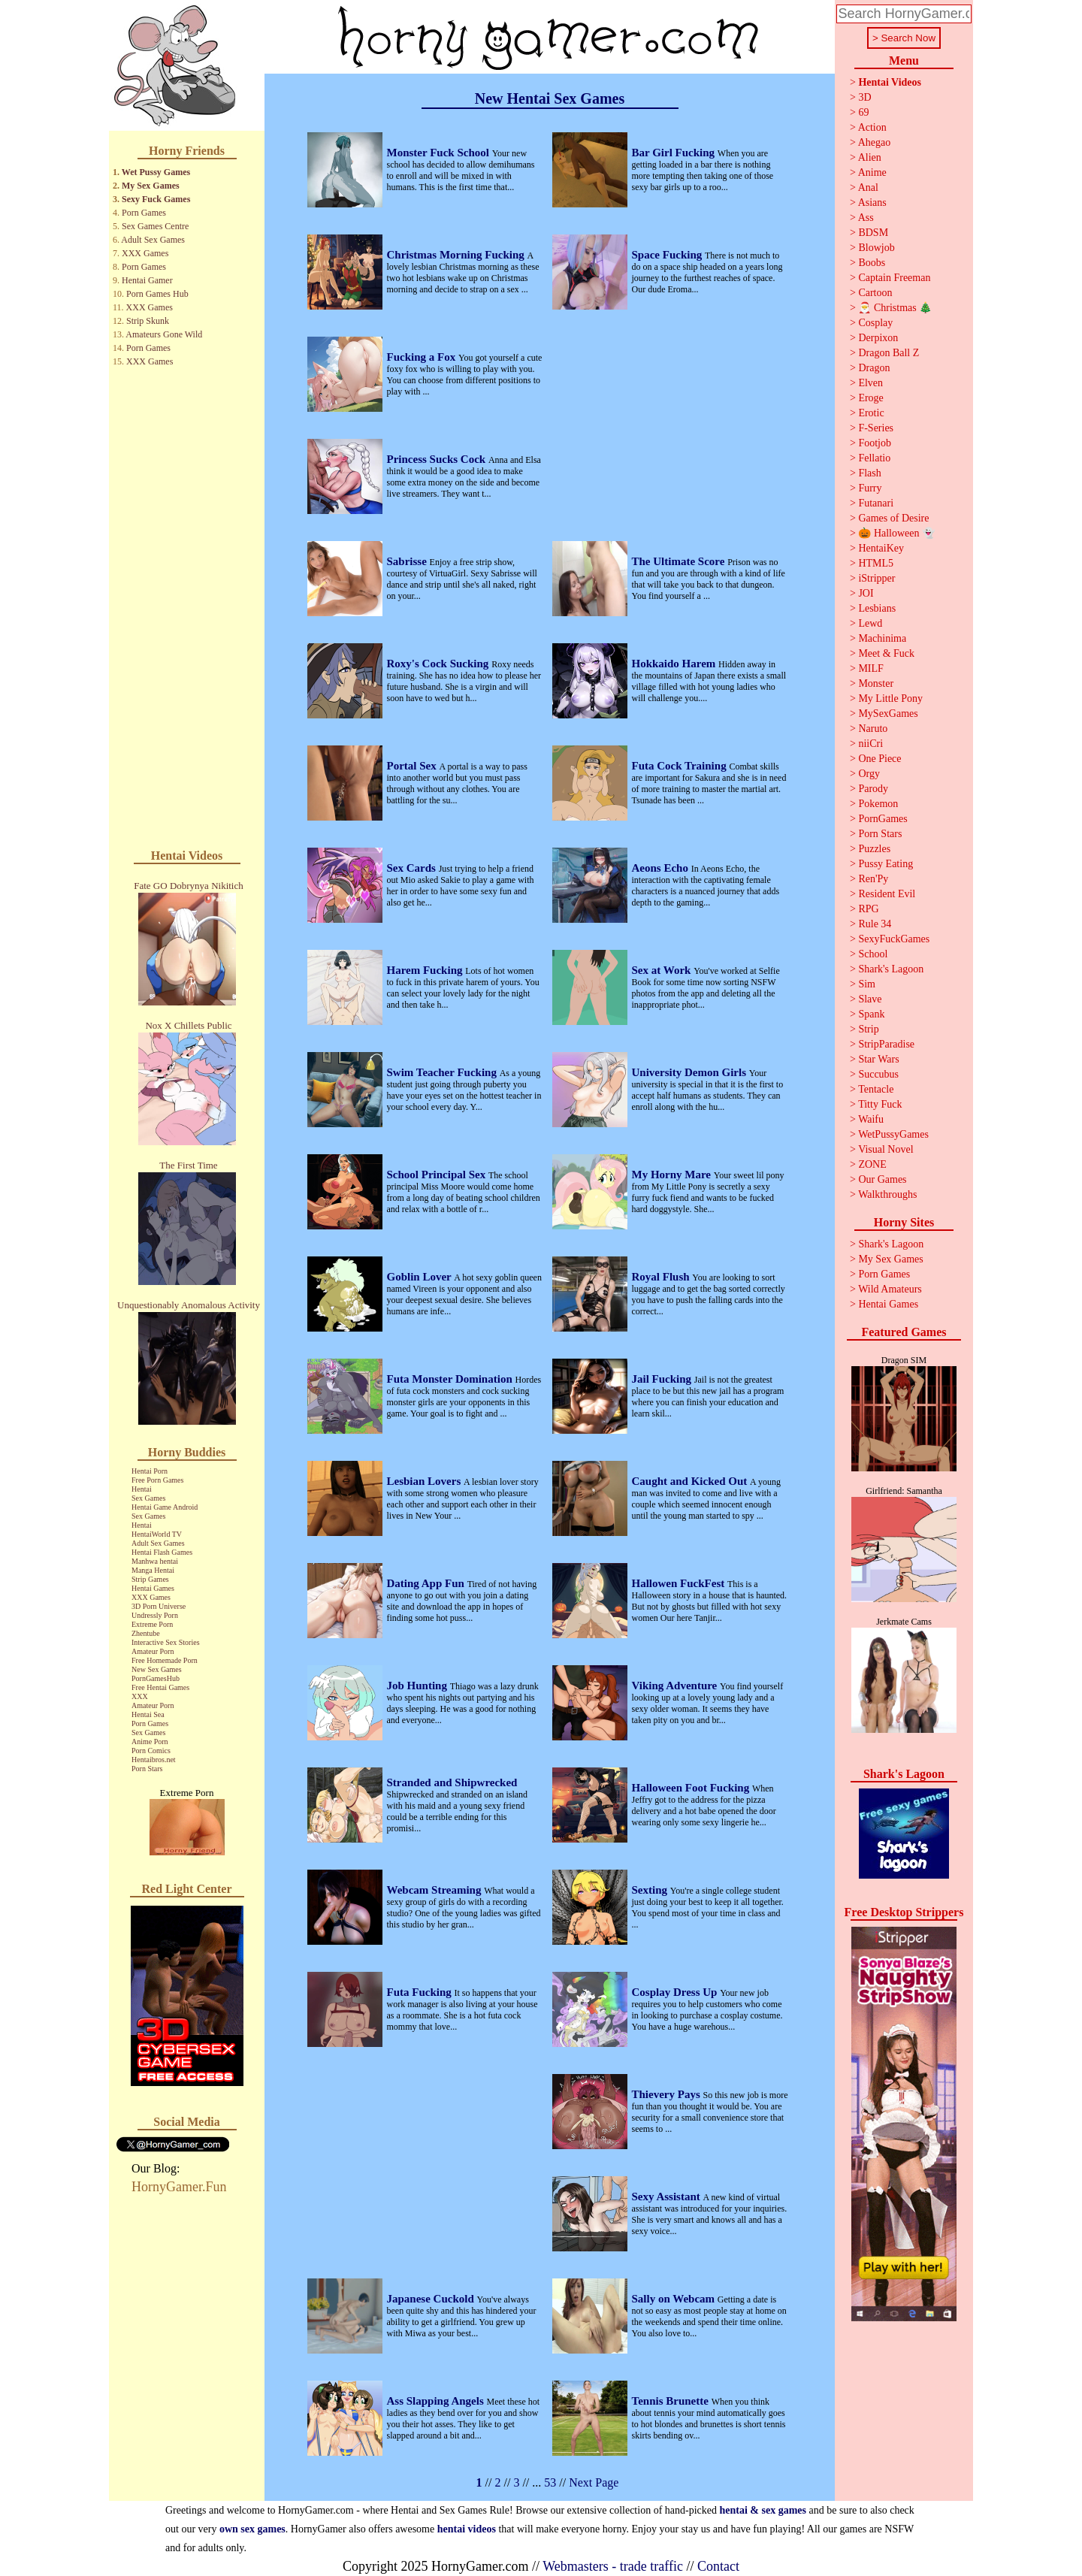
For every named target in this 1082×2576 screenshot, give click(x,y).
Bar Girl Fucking (675, 153)
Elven (870, 383)
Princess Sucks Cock (437, 459)
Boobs (871, 262)
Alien (869, 157)
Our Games (882, 1179)
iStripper (876, 578)
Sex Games (148, 1498)
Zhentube (145, 1633)
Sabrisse (408, 561)
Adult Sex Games (153, 239)
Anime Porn (149, 1741)
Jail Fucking (663, 1379)
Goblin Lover (421, 1277)
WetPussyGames (893, 1134)
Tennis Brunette (672, 2401)
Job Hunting (418, 1686)
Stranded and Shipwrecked (452, 1782)
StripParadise (886, 1044)
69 (863, 112)
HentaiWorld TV (156, 1534)
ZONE (872, 1164)
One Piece (879, 758)
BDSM (873, 232)
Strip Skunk (147, 321)
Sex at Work (663, 970)
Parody (873, 788)
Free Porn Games (157, 1480)
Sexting (651, 1890)
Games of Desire (893, 518)
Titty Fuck (880, 1104)
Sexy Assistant (667, 2197)
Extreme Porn (152, 1624)
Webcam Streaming (436, 1890)
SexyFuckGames (893, 939)
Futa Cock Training (681, 766)
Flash (869, 473)
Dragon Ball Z (888, 352)
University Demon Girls (690, 1072)
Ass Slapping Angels (437, 2401)
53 (550, 2482)
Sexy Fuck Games (156, 199)
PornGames (882, 818)
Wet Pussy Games (156, 172)
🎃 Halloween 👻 (896, 533)
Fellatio (874, 458)
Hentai (141, 1489)
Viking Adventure (676, 1686)
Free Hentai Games (160, 1687)
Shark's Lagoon (890, 969)
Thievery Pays (667, 2094)
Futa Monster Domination (451, 1379)
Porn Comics (151, 1750)
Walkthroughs (887, 1194)
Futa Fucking (421, 1992)
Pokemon (878, 803)
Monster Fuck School (439, 153)
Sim (866, 984)
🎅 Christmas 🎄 (895, 307)
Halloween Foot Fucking (692, 1788)
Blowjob (876, 247)
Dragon (874, 367)
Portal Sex (413, 766)
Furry (869, 488)
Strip (868, 1029)
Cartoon (875, 292)
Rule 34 (874, 924)
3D (864, 97)
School (872, 954)
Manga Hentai (152, 1570)
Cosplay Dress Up (676, 1992)
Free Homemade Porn (164, 1660)
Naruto (872, 728)
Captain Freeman (894, 277)
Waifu (871, 1119)
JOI (865, 593)
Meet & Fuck (886, 653)
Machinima (882, 638)
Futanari (875, 503)
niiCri (870, 743)
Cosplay (875, 322)
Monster (875, 683)
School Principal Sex (437, 1175)
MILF (870, 668)
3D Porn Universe (158, 1606)
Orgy (869, 773)
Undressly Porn (154, 1615)
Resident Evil (886, 893)
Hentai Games (152, 1588)
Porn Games (144, 212)
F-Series (875, 428)
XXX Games (145, 253)
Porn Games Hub (157, 294)
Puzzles (874, 848)
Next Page (593, 2482)
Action (872, 127)
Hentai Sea (148, 1714)
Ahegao (874, 142)
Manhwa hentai (154, 1561)
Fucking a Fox (422, 357)
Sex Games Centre (155, 226)
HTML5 (875, 563)
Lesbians (877, 608)
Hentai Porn (149, 1471)
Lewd (870, 623)
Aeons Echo (661, 868)
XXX (139, 1696)
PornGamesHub (155, 1678)
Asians (872, 202)
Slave (869, 999)
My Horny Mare (673, 1175)
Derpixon (878, 337)
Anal (868, 187)
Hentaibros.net (153, 1759)
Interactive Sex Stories (165, 1642)
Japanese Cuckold (432, 2299)
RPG (868, 909)
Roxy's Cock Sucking (439, 664)
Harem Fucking (426, 970)
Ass (866, 217)
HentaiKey (881, 548)
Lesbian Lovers (425, 1481)
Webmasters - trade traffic (613, 2566)
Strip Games (150, 1579)
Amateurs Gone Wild (163, 334)
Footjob (874, 443)
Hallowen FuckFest (680, 1583)
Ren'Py (873, 878)
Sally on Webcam (675, 2299)
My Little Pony (890, 698)
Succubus (878, 1074)
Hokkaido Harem (675, 664)
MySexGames (887, 713)
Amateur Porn (152, 1651)
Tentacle (875, 1089)
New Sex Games (156, 1669)
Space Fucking (669, 255)
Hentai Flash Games (161, 1552)
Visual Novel (885, 1149)
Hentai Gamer (147, 280)
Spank (871, 1014)
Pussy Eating (885, 863)
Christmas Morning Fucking (457, 255)
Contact (718, 2566)
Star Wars (878, 1059)
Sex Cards (413, 868)
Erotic (871, 413)
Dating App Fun (427, 1583)
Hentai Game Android (164, 1507)
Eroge (870, 398)
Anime (872, 172)
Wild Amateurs (890, 1289)
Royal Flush (662, 1277)
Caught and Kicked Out (691, 1481)
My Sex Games (151, 185)
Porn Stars (146, 1768)
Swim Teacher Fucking (443, 1072)
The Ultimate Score (680, 561)
